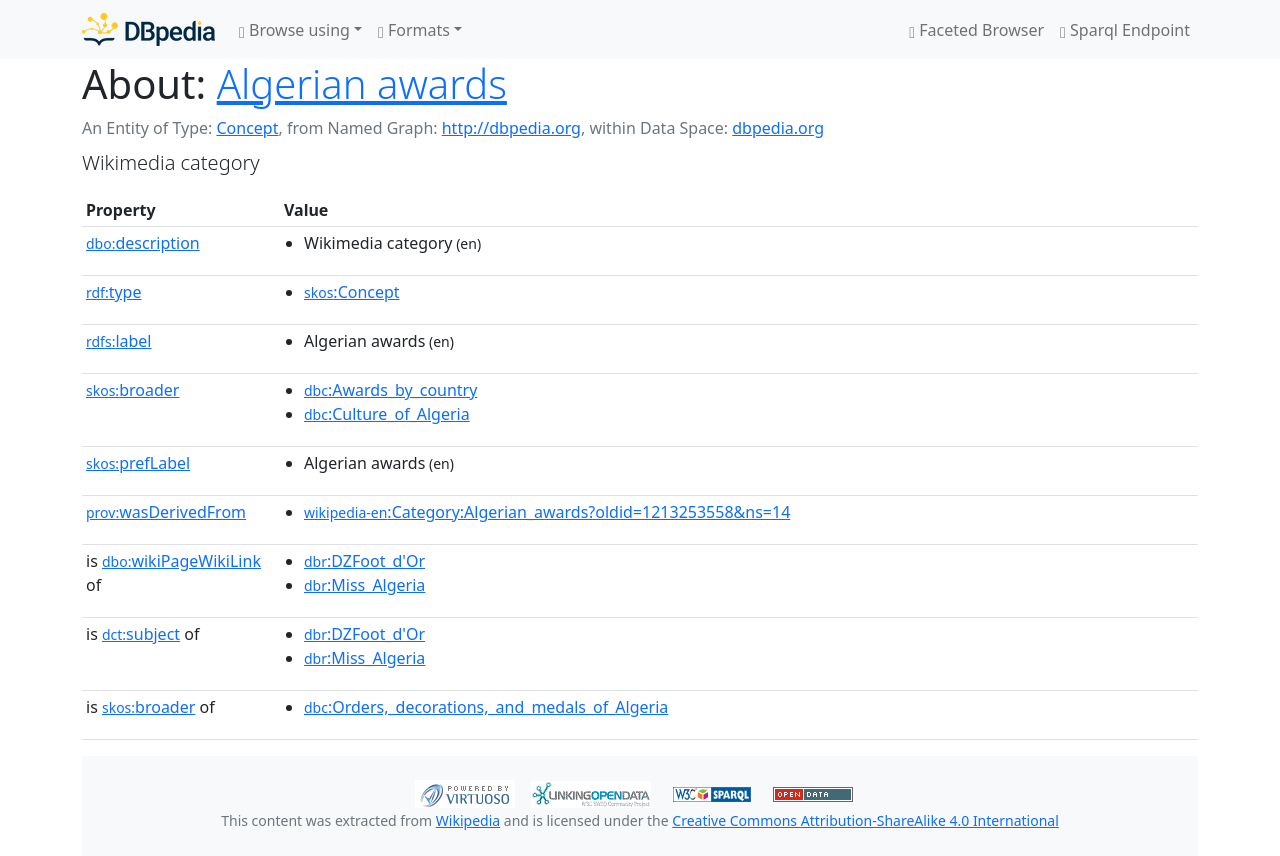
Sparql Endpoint (1125, 30)
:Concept (352, 292)
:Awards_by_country (390, 390)
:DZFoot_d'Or (364, 561)
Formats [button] (414, 30)
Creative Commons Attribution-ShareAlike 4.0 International (865, 820)
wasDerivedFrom (166, 512)
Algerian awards (362, 83)
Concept (247, 128)
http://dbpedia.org (511, 128)
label (119, 341)
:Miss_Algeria (364, 585)
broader (132, 390)
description (143, 243)
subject (141, 634)
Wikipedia (468, 820)
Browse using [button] (294, 30)
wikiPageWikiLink (181, 561)
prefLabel (138, 463)
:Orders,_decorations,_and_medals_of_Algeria (486, 707)
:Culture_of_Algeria (387, 414)
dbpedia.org (778, 128)
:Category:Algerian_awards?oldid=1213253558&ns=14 (547, 512)
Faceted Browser (976, 30)
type (114, 292)
